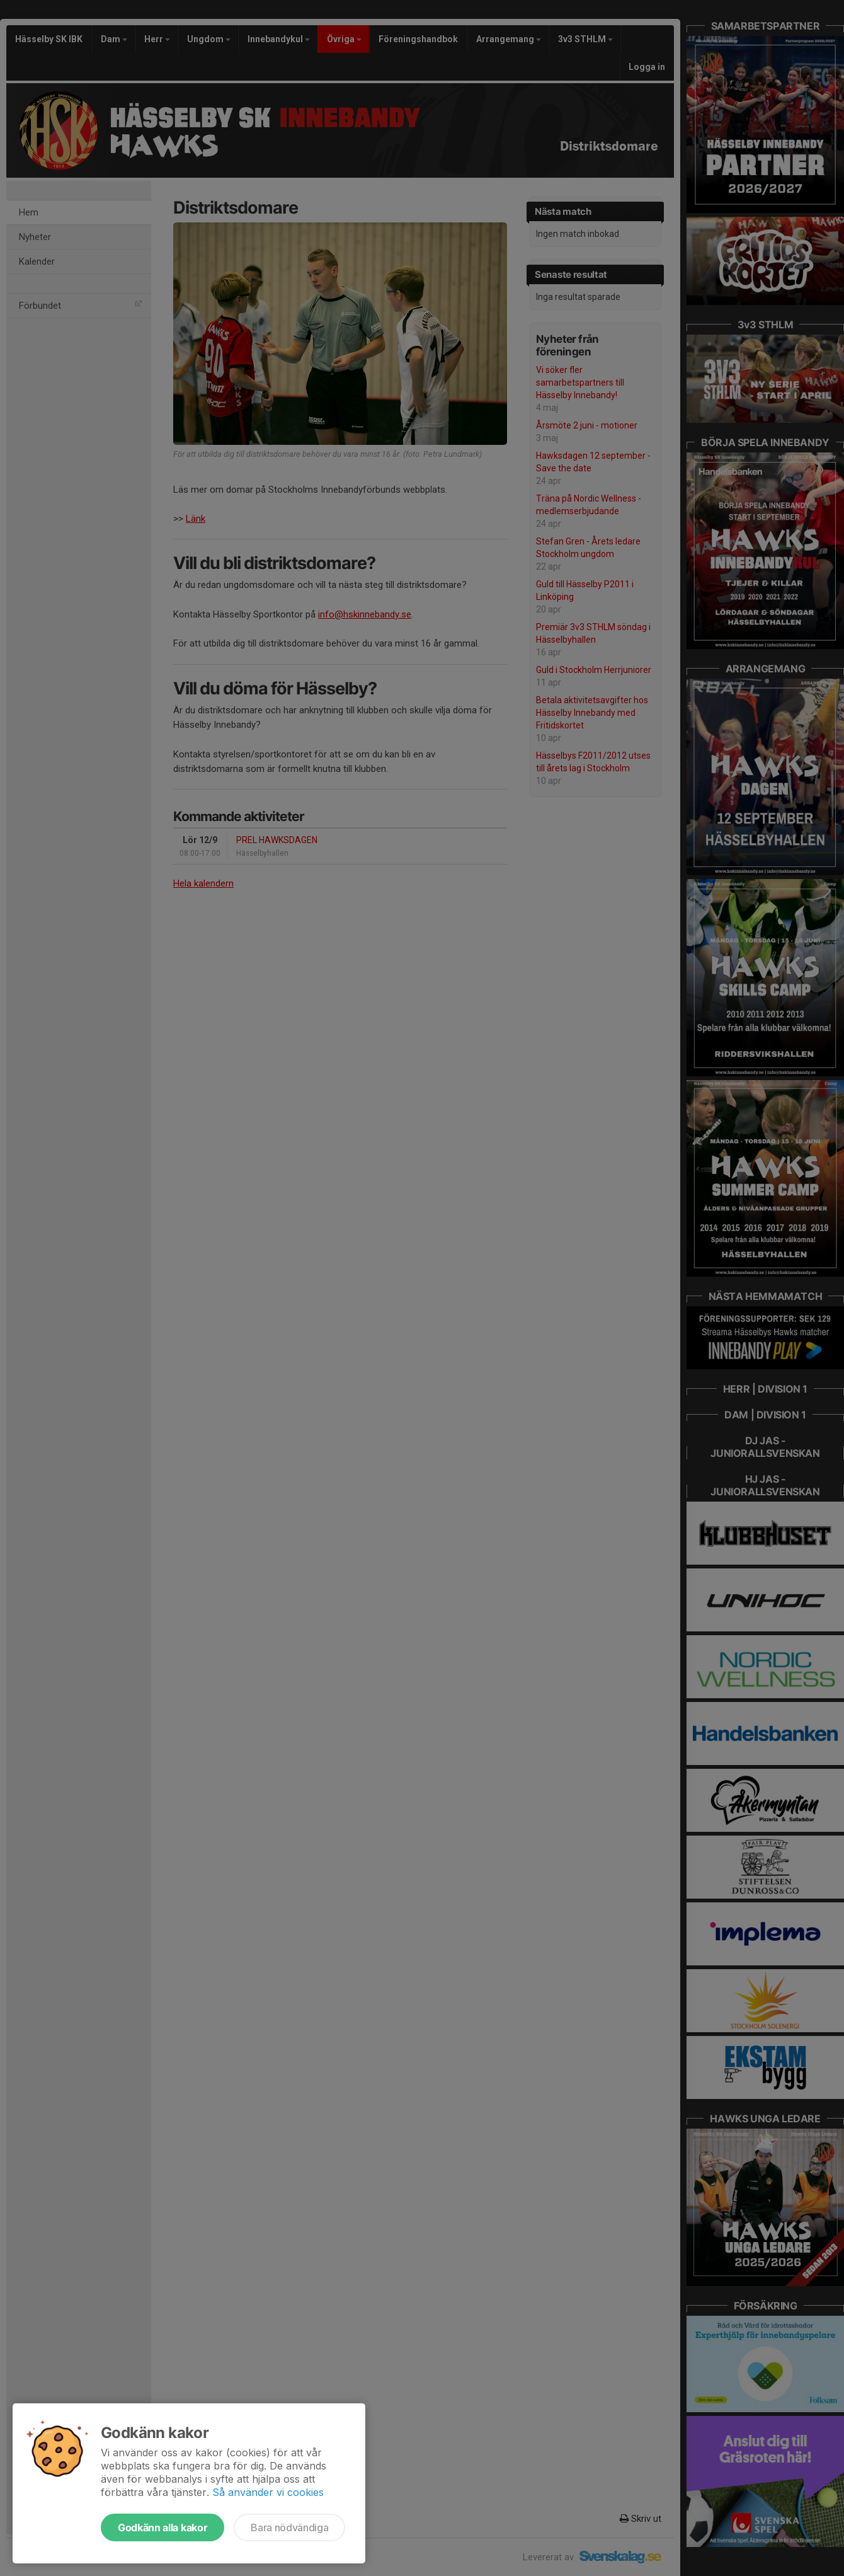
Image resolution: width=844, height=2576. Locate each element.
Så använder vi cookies (268, 2492)
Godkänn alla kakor (162, 2527)
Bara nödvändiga (289, 2527)
